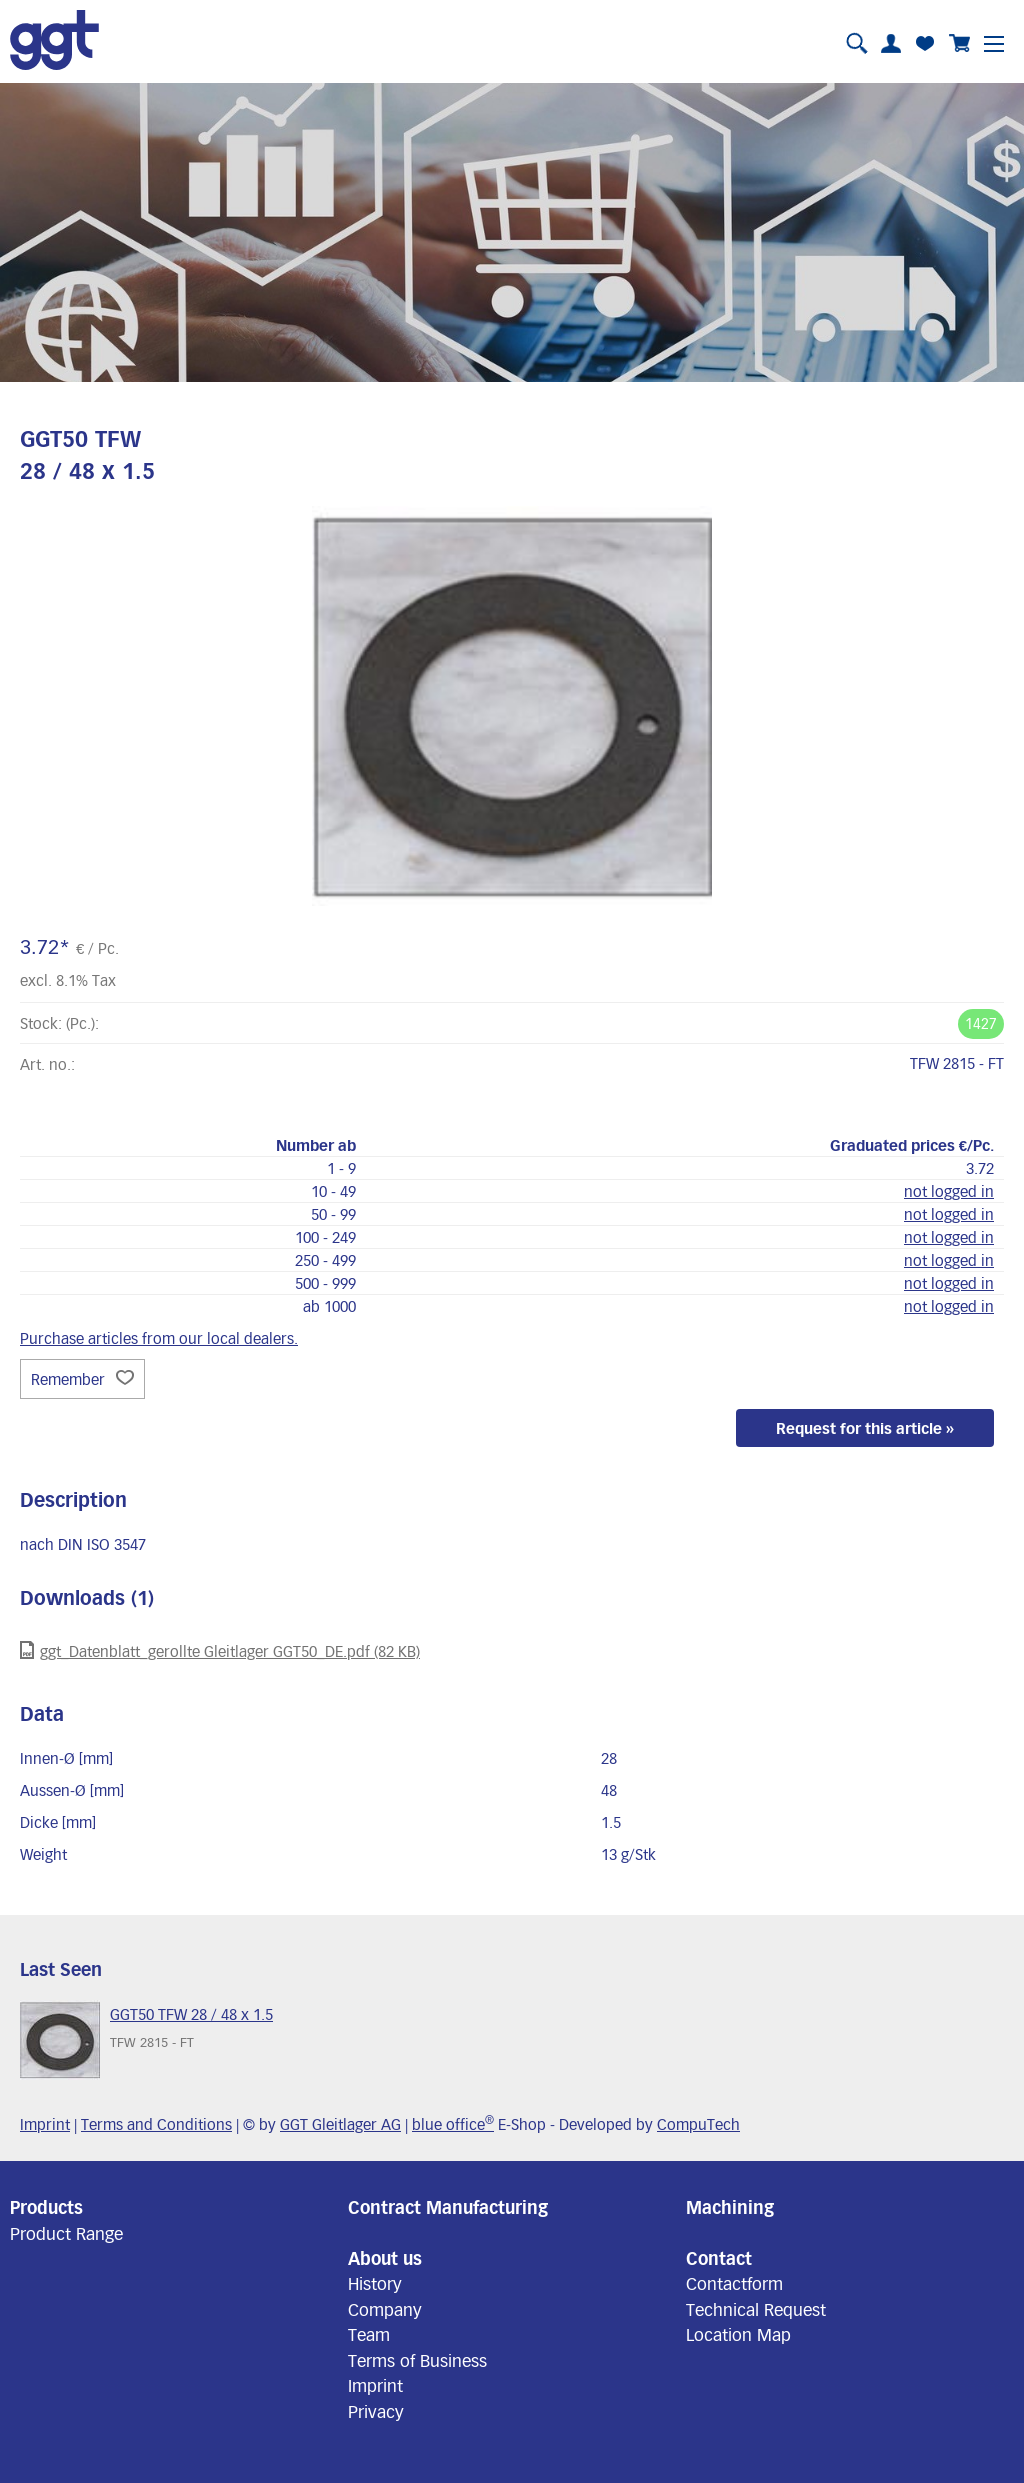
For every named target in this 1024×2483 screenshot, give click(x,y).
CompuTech (698, 2124)
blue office (453, 2124)
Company (385, 2309)
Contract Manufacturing (448, 2207)
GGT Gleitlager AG (340, 2124)
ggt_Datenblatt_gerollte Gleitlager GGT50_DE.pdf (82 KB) (220, 1650)
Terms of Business (417, 2360)
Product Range (66, 2233)
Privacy (376, 2411)
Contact (719, 2258)
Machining (730, 2207)
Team (369, 2334)
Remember (82, 1379)
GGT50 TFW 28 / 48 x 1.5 (191, 2014)
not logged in (949, 1191)
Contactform (734, 2283)
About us (385, 2258)
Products (46, 2207)
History (375, 2283)
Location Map (738, 2334)
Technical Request (756, 2309)
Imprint (45, 2124)
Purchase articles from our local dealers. (159, 1338)
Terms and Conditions (156, 2124)
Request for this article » (865, 1428)
